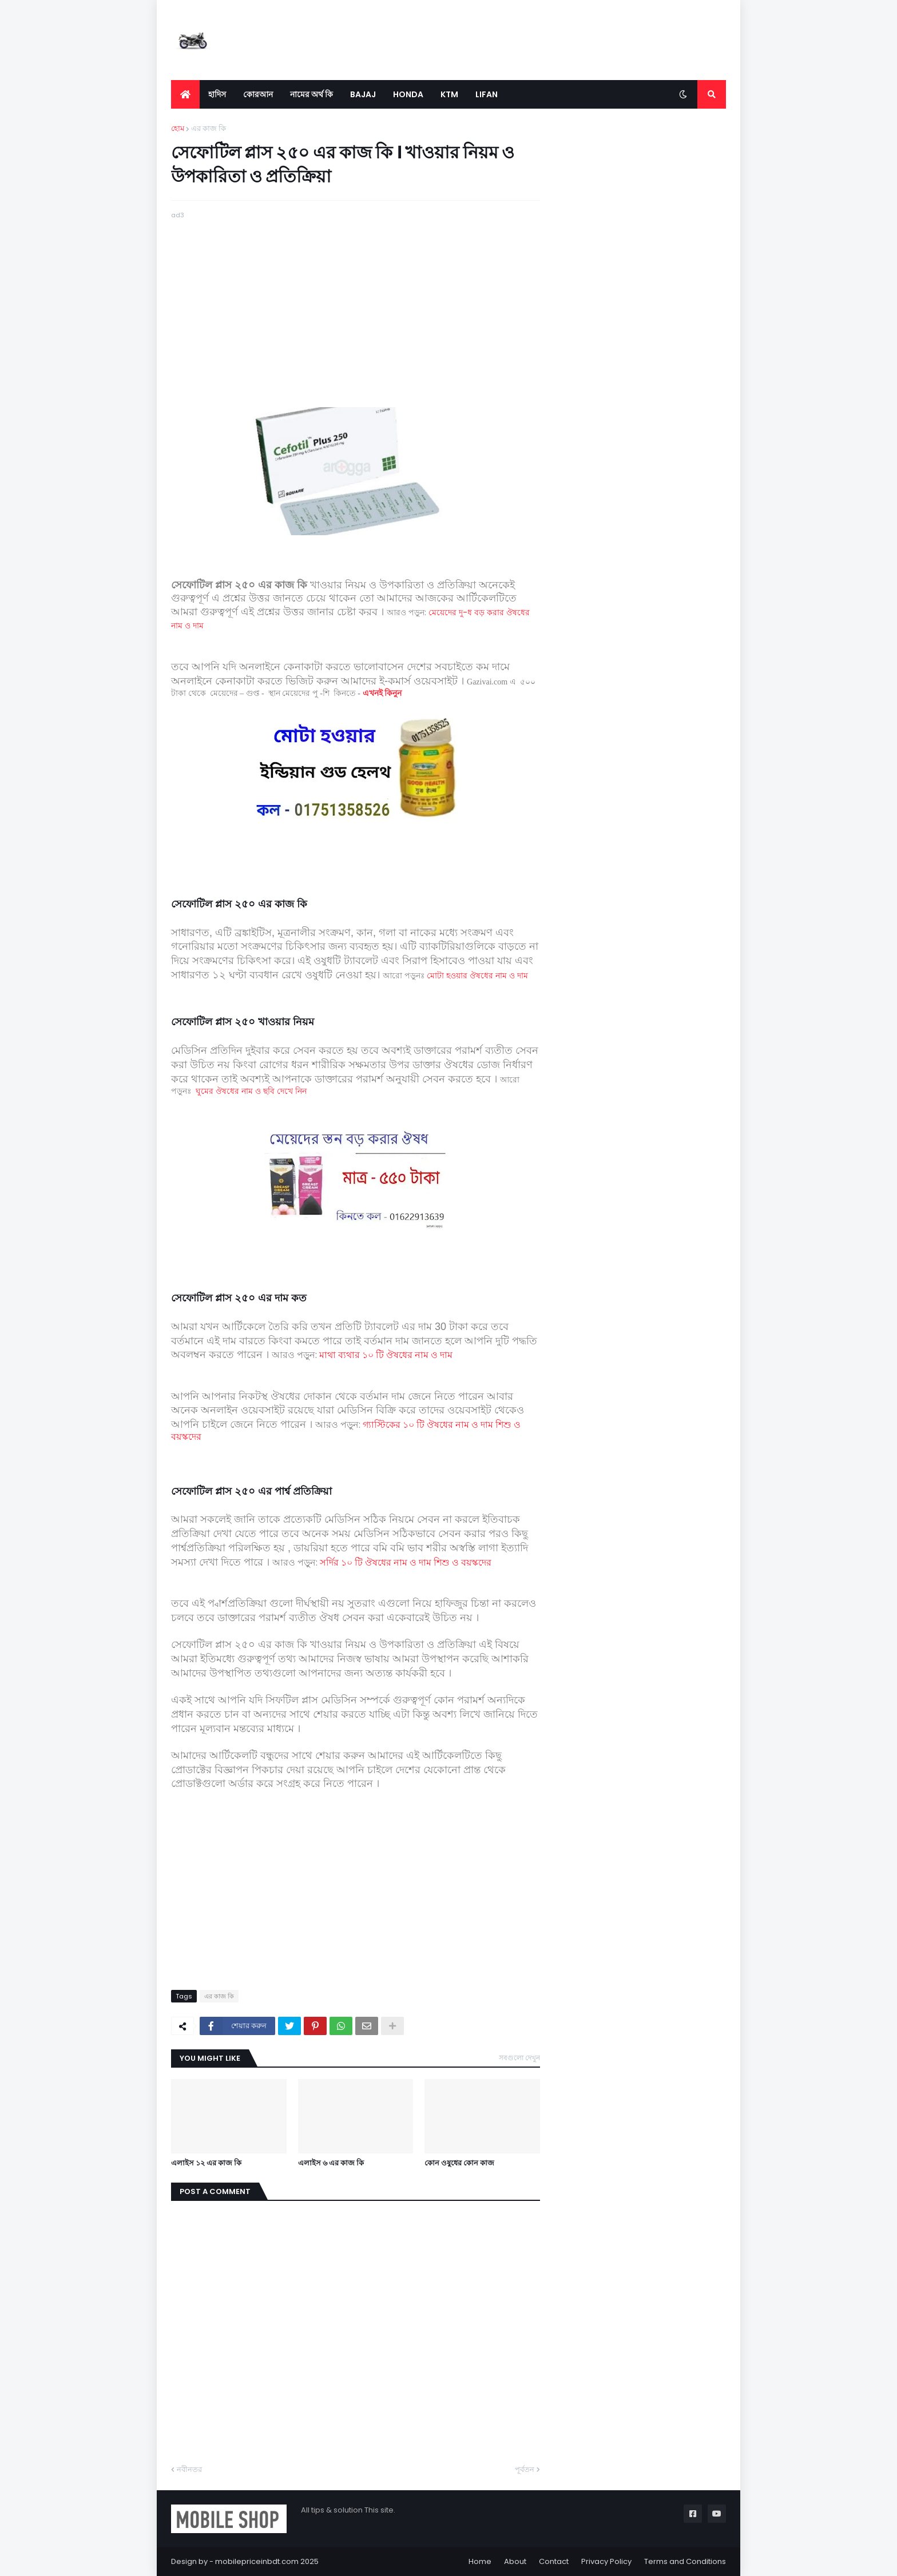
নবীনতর (189, 2469)
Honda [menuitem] (408, 94)
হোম (177, 128)
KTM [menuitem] (449, 94)
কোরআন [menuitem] (258, 94)
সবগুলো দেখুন (519, 2058)
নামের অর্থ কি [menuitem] (311, 94)
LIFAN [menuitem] (486, 94)
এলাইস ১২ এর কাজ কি (206, 2163)
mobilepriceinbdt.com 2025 (267, 2561)
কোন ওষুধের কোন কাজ (459, 2163)
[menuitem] (185, 94)
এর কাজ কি (208, 128)
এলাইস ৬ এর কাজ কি (331, 2163)
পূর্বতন (524, 2469)
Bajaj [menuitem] (363, 94)
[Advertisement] (355, 301)
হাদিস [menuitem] (217, 94)
